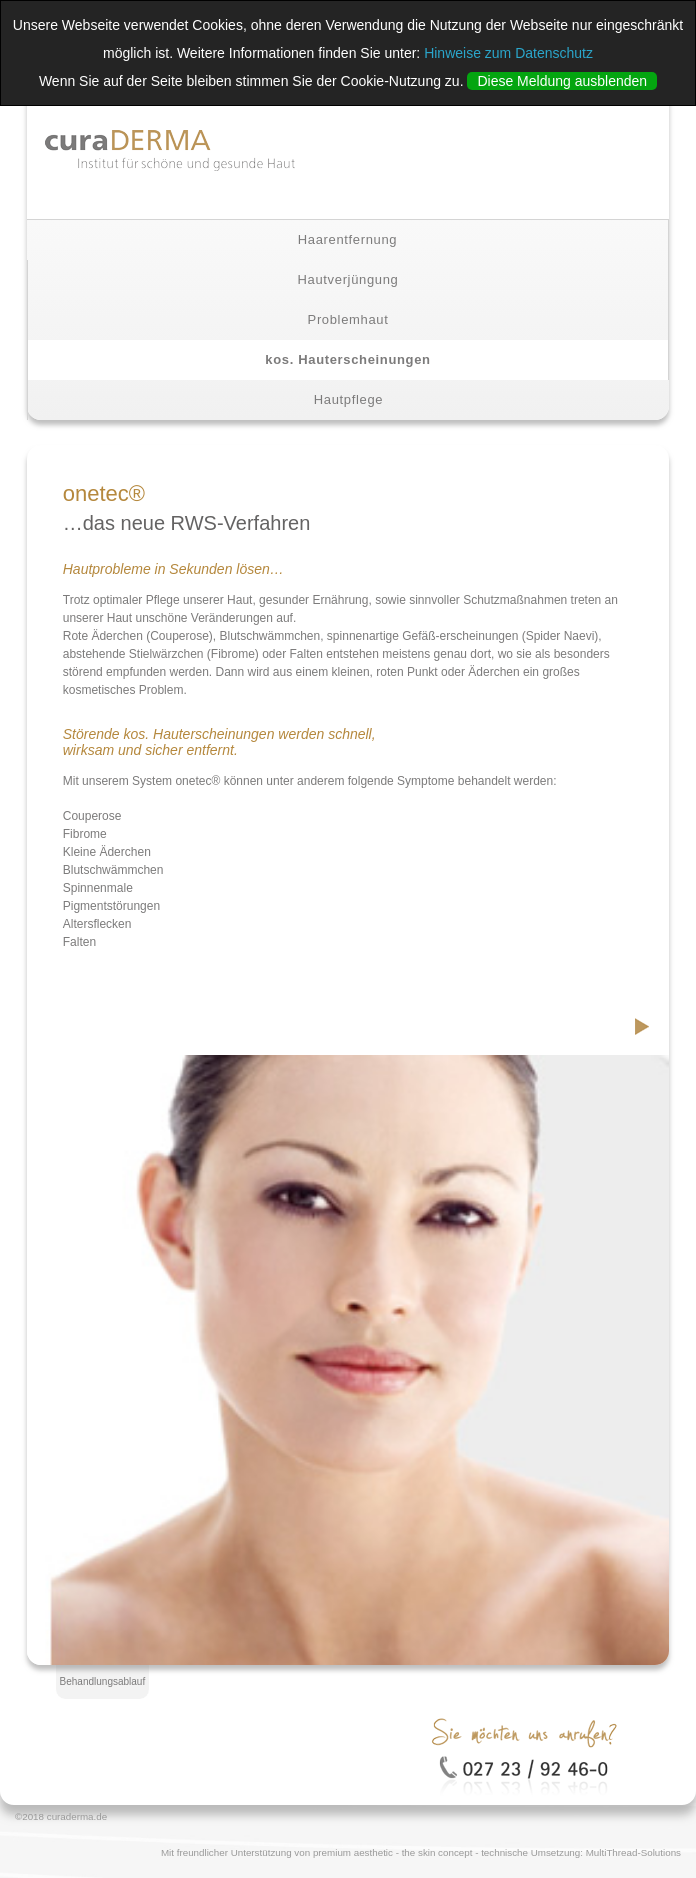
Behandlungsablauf (103, 1681)
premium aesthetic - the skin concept (393, 1852)
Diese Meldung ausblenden (562, 81)
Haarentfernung (347, 239)
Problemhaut (348, 319)
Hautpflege (348, 399)
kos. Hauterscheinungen (347, 359)
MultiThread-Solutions (633, 1852)
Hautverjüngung (348, 279)
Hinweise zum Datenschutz (508, 53)
